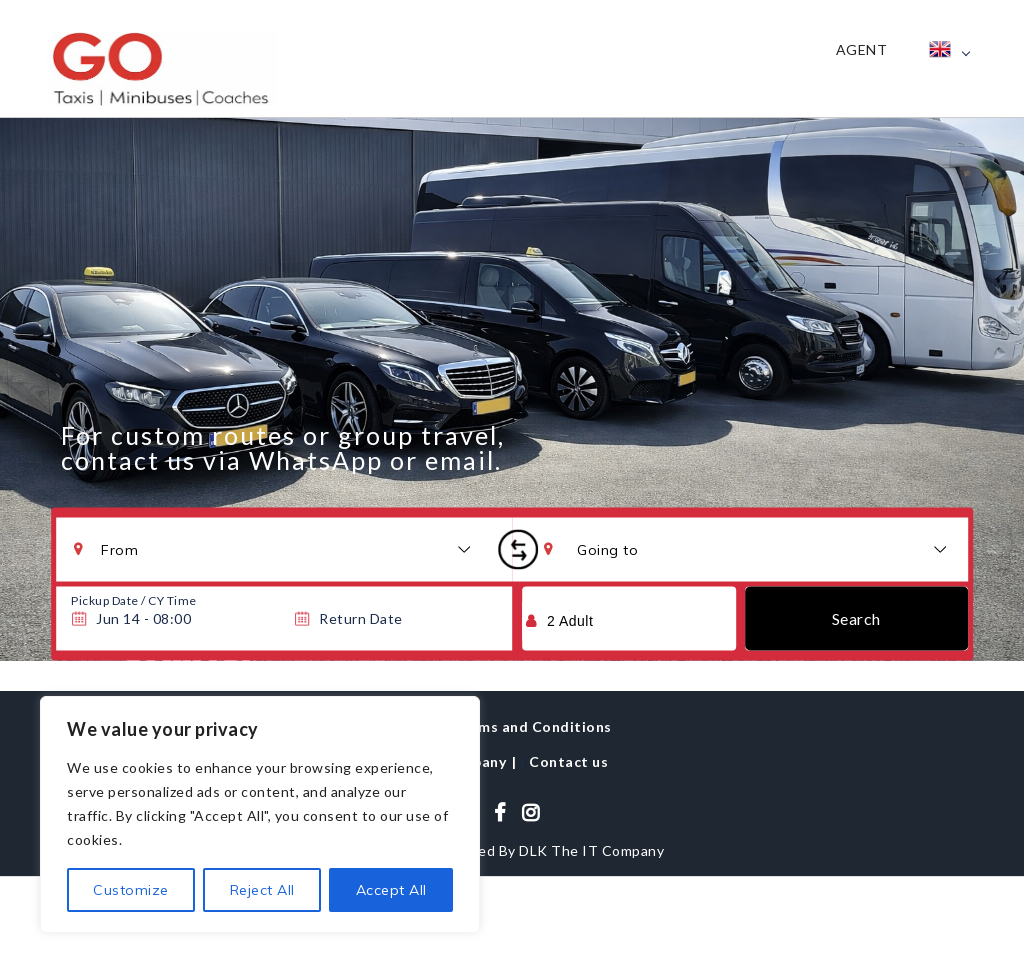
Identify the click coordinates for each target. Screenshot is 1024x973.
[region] (260, 814)
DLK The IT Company (591, 850)
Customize (131, 890)
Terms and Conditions (533, 726)
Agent (862, 49)
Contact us (568, 761)
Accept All (391, 890)
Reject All (262, 890)
